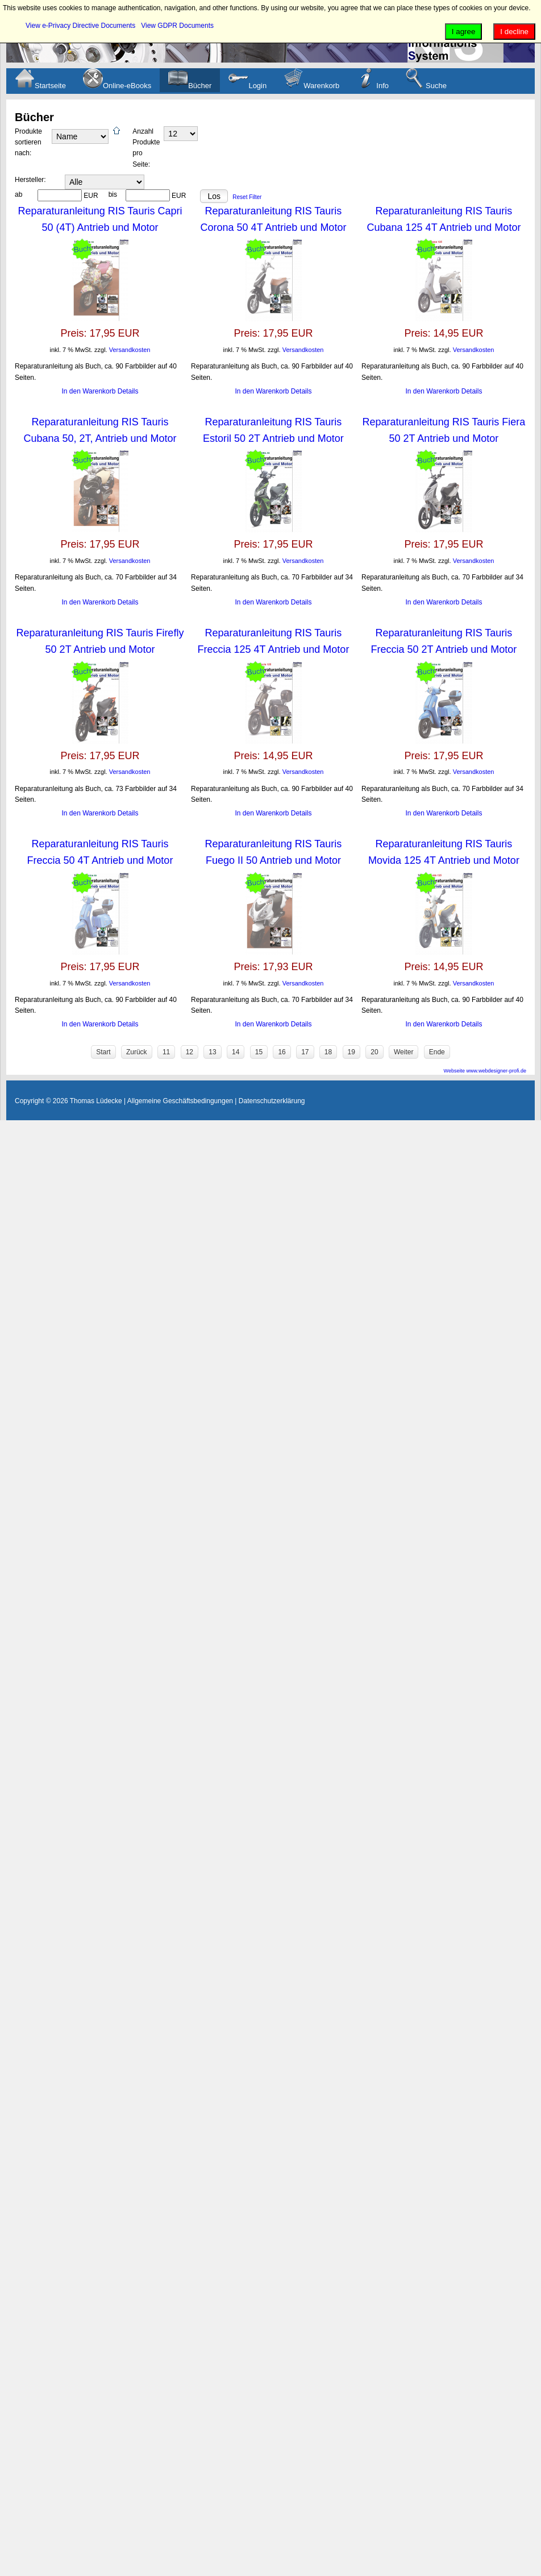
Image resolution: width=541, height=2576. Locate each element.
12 (189, 1052)
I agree (464, 31)
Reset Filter (246, 197)
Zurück (136, 1052)
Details (128, 391)
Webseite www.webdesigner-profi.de (485, 1071)
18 (328, 1052)
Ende (437, 1052)
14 (235, 1052)
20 (374, 1052)
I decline (514, 31)
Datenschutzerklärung (272, 1101)
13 (212, 1052)
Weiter (403, 1052)
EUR (91, 196)
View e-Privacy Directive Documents (80, 26)
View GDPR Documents (177, 26)
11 (166, 1052)
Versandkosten (130, 349)
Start (103, 1052)
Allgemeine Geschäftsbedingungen (180, 1101)
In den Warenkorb (90, 391)
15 (259, 1052)
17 (305, 1052)
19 (351, 1052)
